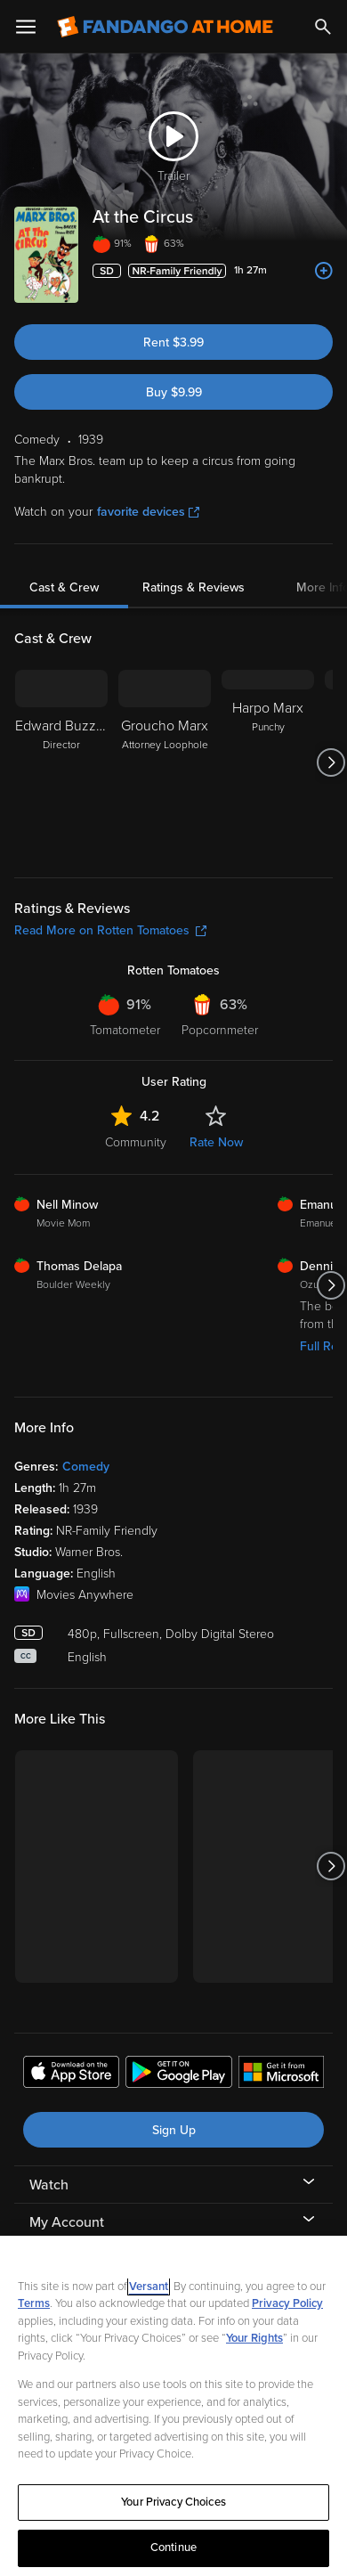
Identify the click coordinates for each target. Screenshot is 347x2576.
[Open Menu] (25, 26)
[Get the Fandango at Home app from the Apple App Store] (71, 2074)
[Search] (323, 27)
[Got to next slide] (330, 762)
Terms (34, 2303)
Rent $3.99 (173, 342)
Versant (148, 2286)
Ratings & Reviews (193, 587)
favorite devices (148, 511)
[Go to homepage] (165, 27)
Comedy (85, 1466)
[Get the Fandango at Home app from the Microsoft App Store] (281, 2074)
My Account (66, 2222)
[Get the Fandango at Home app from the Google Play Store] (179, 2074)
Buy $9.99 (174, 392)
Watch (49, 2185)
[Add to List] (324, 271)
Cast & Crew (64, 587)
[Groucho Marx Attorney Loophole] (164, 762)
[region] (173, 2406)
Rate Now (216, 1142)
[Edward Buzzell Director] (61, 762)
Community (135, 1142)
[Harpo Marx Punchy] (268, 762)
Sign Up (174, 2130)
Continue (173, 2547)
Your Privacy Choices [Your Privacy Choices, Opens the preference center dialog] (173, 2502)
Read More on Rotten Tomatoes (110, 930)
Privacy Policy (287, 2303)
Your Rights (254, 2338)
